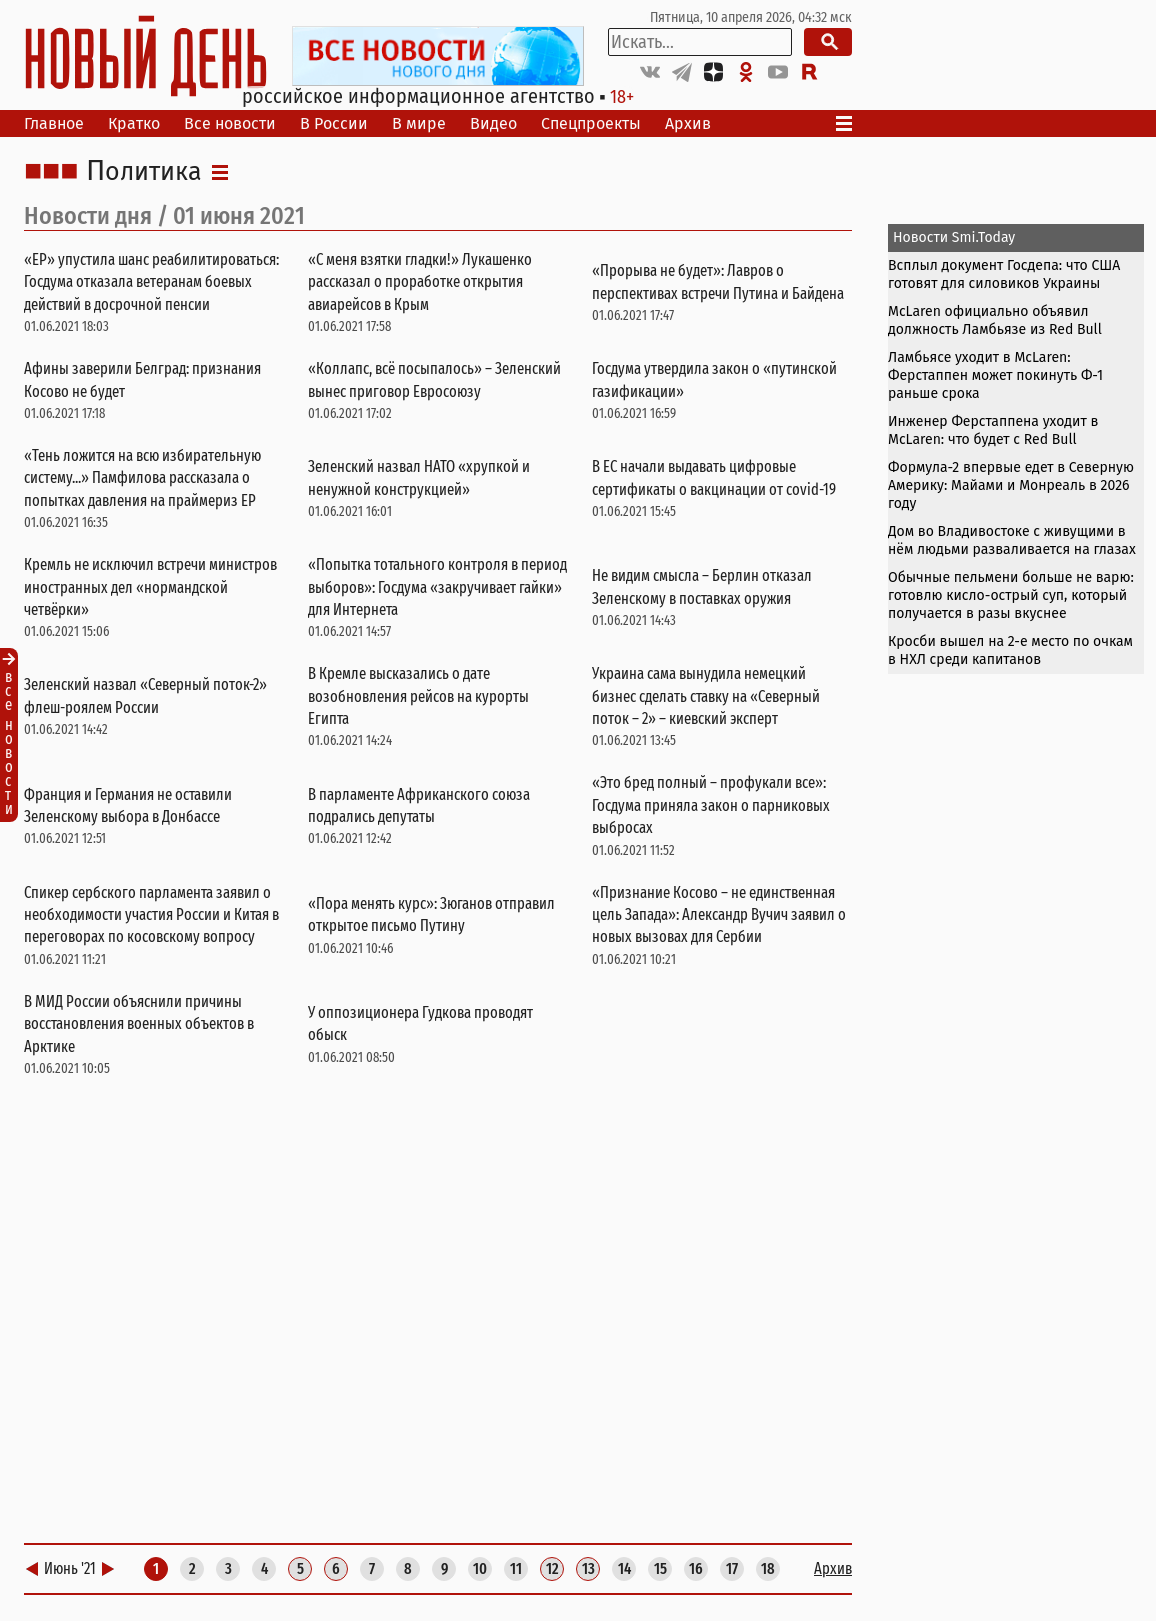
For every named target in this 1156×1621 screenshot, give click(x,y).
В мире (419, 123)
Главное (54, 123)
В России (334, 123)
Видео (493, 123)
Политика (144, 172)
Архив (688, 123)
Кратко (134, 123)
